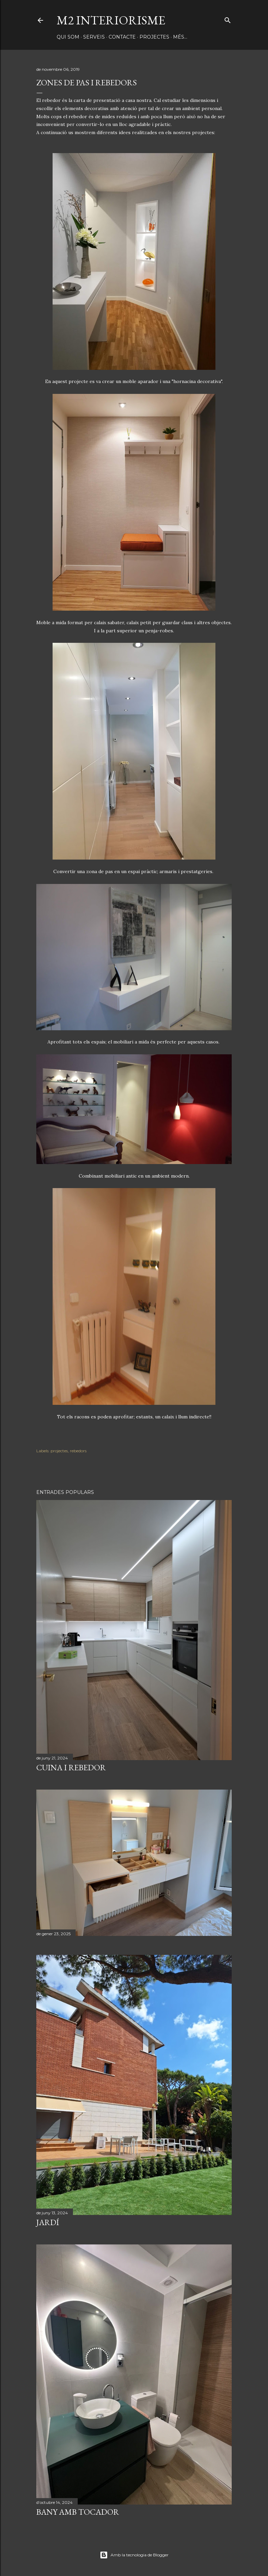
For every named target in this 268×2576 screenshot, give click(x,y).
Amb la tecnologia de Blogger (134, 2555)
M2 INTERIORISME (111, 20)
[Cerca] (228, 18)
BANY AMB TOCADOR (77, 2512)
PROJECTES (154, 37)
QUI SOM (68, 37)
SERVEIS (94, 37)
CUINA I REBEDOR (71, 1767)
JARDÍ (47, 2222)
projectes (59, 1450)
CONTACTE (122, 37)
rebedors (78, 1450)
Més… (180, 37)
